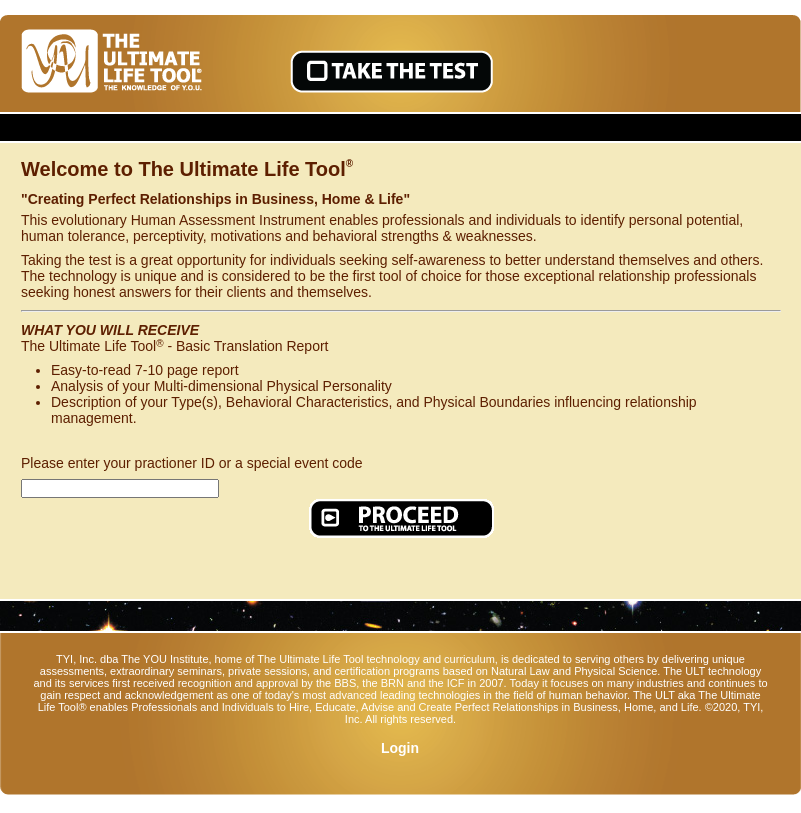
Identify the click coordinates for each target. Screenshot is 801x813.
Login (400, 748)
